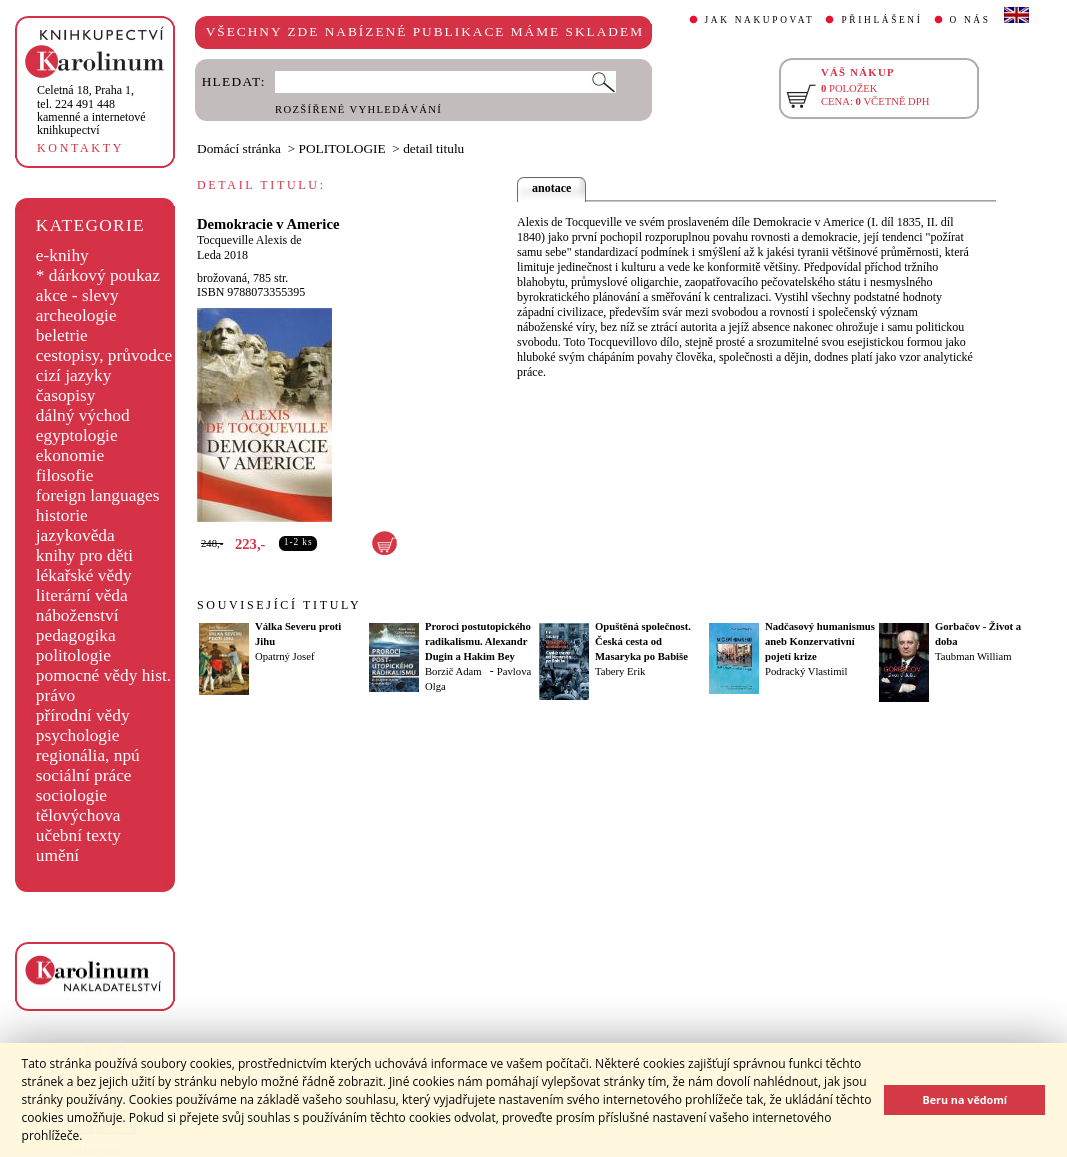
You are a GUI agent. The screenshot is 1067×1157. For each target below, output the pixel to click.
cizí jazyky (74, 375)
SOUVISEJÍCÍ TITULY (279, 605)
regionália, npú (88, 755)
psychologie (78, 735)
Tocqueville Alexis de (249, 240)
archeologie (76, 315)
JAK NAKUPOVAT (760, 20)
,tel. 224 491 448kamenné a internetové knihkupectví (91, 110)
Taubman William (973, 656)
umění (57, 855)
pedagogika (76, 635)
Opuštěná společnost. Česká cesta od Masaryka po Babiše (643, 641)
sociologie (71, 795)
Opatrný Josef (284, 656)
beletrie (62, 335)
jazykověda (75, 535)
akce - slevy (77, 295)
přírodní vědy (83, 715)
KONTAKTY (80, 148)
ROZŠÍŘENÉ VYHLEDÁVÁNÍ (358, 109)
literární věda (82, 595)
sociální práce (84, 775)
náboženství (77, 615)
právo (55, 695)
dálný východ (83, 415)
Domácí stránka (239, 148)
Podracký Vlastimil (806, 671)
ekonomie (70, 455)
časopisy (66, 395)
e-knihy (62, 255)
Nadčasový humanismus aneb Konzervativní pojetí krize (820, 641)
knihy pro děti (84, 555)
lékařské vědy (84, 575)
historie (62, 515)
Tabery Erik (620, 671)
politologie (73, 655)
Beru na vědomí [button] (964, 1099)
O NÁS (970, 20)
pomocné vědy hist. (103, 675)
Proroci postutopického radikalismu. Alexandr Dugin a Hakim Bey (478, 641)
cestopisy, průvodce (104, 355)
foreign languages (98, 495)
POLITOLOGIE (342, 148)
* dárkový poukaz (98, 275)
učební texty (78, 835)
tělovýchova (78, 815)
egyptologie (77, 435)
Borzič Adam (453, 671)
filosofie (65, 475)
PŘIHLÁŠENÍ (881, 20)
